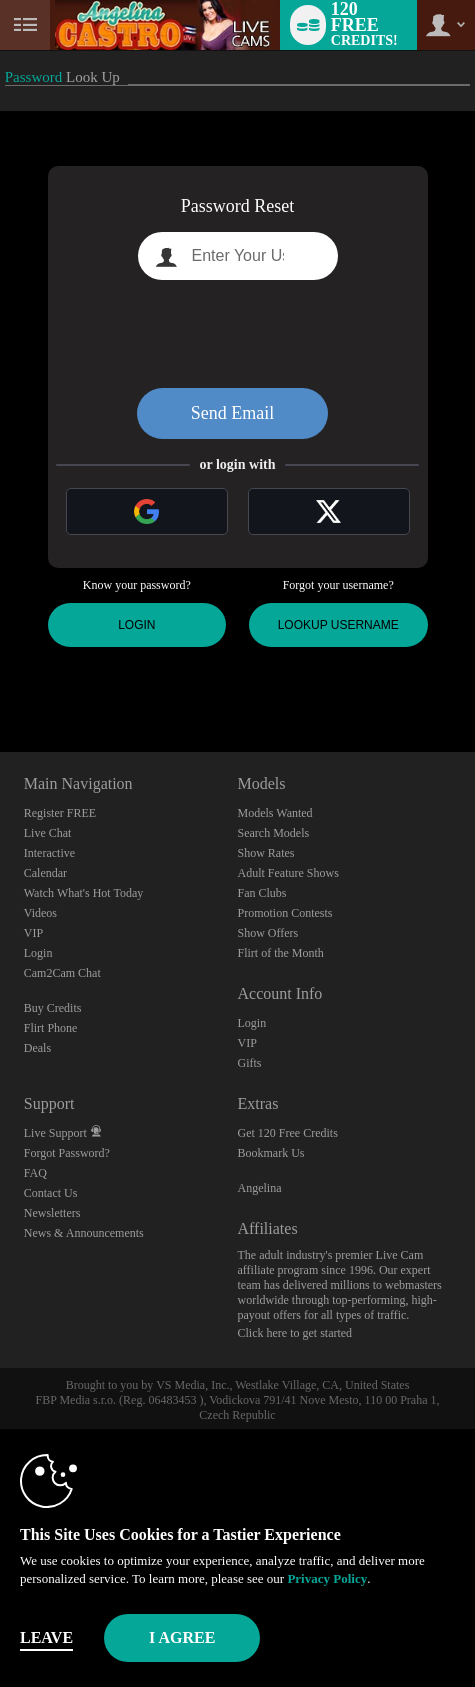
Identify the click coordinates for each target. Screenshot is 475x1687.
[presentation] (238, 334)
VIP (33, 933)
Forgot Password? (67, 1153)
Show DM (0, 677)
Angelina (259, 1188)
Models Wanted (274, 813)
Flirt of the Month (280, 953)
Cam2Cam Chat (62, 973)
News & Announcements (84, 1233)
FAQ (35, 1173)
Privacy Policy (327, 1578)
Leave (46, 1637)
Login (136, 625)
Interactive (49, 853)
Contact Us (51, 1193)
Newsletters (52, 1213)
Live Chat (48, 833)
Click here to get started (294, 1333)
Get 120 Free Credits (287, 1133)
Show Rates (265, 853)
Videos (40, 913)
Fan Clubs (261, 893)
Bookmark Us (270, 1153)
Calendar (45, 873)
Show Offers (267, 933)
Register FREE (60, 813)
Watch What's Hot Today (84, 893)
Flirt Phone (51, 1028)
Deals (37, 1048)
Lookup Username (338, 625)
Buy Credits (53, 1008)
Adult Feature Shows (287, 873)
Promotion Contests (284, 913)
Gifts (249, 1063)
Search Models (273, 833)
